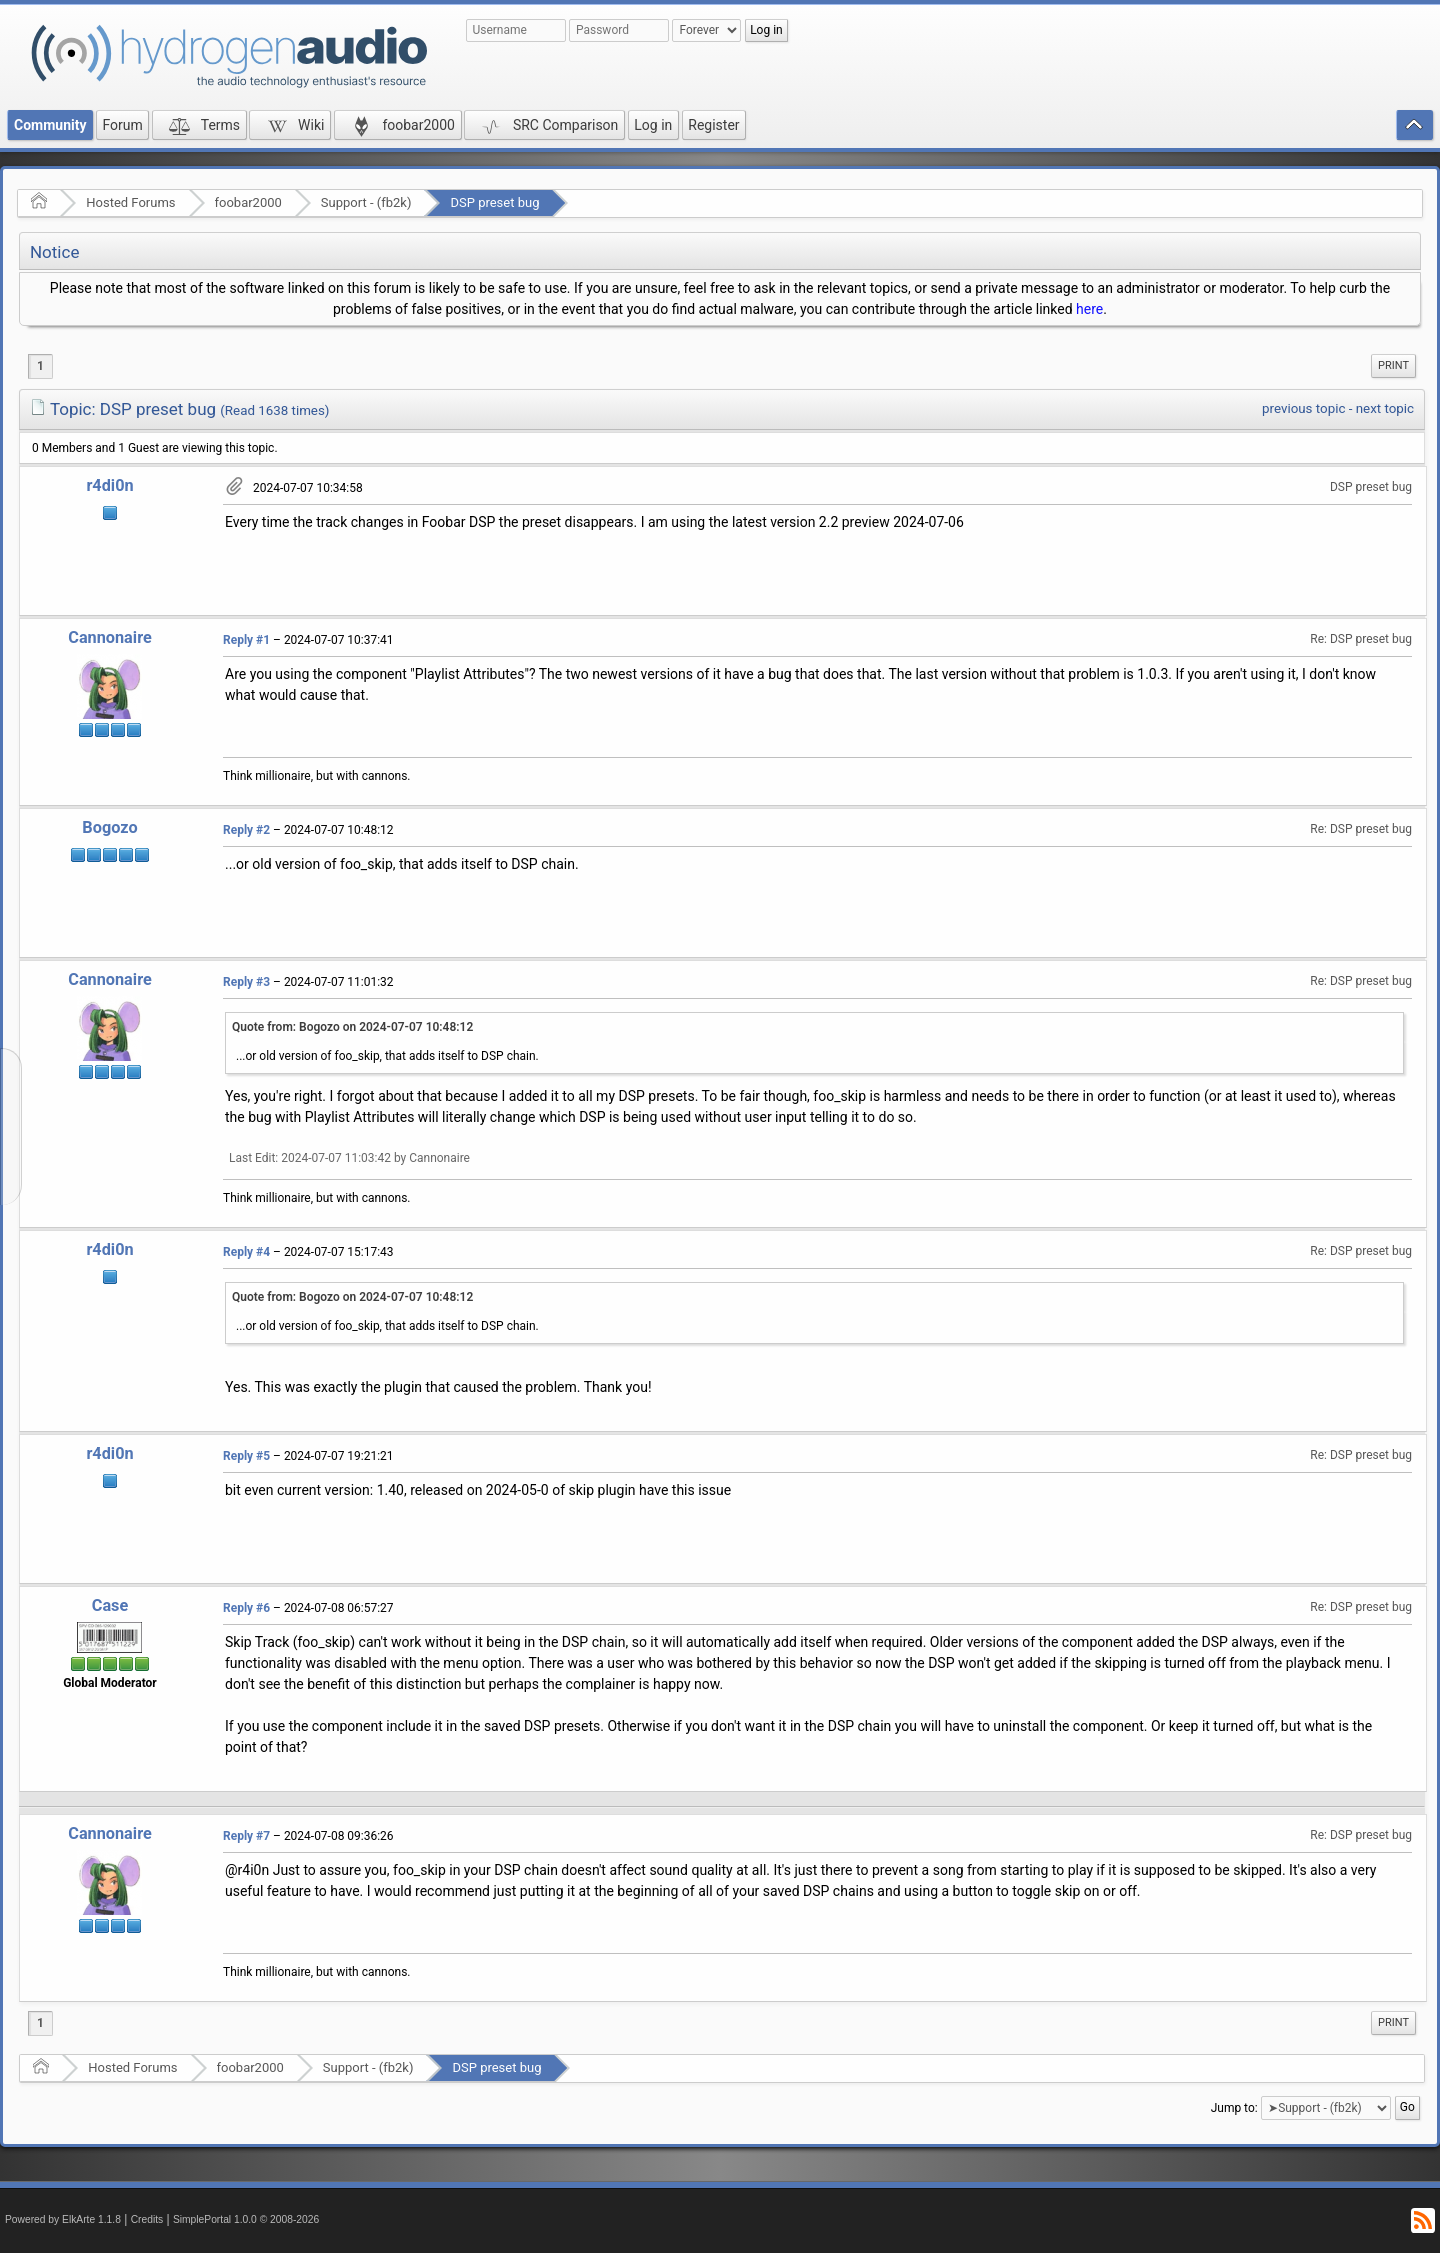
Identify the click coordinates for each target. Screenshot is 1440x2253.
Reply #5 (246, 1456)
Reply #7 (246, 1836)
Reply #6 (246, 1608)
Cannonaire (109, 637)
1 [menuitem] (40, 366)
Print (1393, 365)
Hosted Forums (130, 202)
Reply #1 (246, 640)
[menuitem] (1393, 366)
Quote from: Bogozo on (352, 1027)
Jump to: (1234, 2108)
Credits (147, 2219)
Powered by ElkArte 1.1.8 (63, 2219)
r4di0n (109, 485)
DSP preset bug (494, 202)
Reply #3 (246, 982)
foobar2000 (248, 202)
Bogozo (109, 827)
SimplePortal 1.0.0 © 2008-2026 (246, 2219)
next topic (1385, 408)
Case (110, 1605)
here (1089, 309)
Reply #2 (246, 830)
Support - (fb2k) (366, 202)
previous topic (1303, 408)
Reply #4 (246, 1252)
